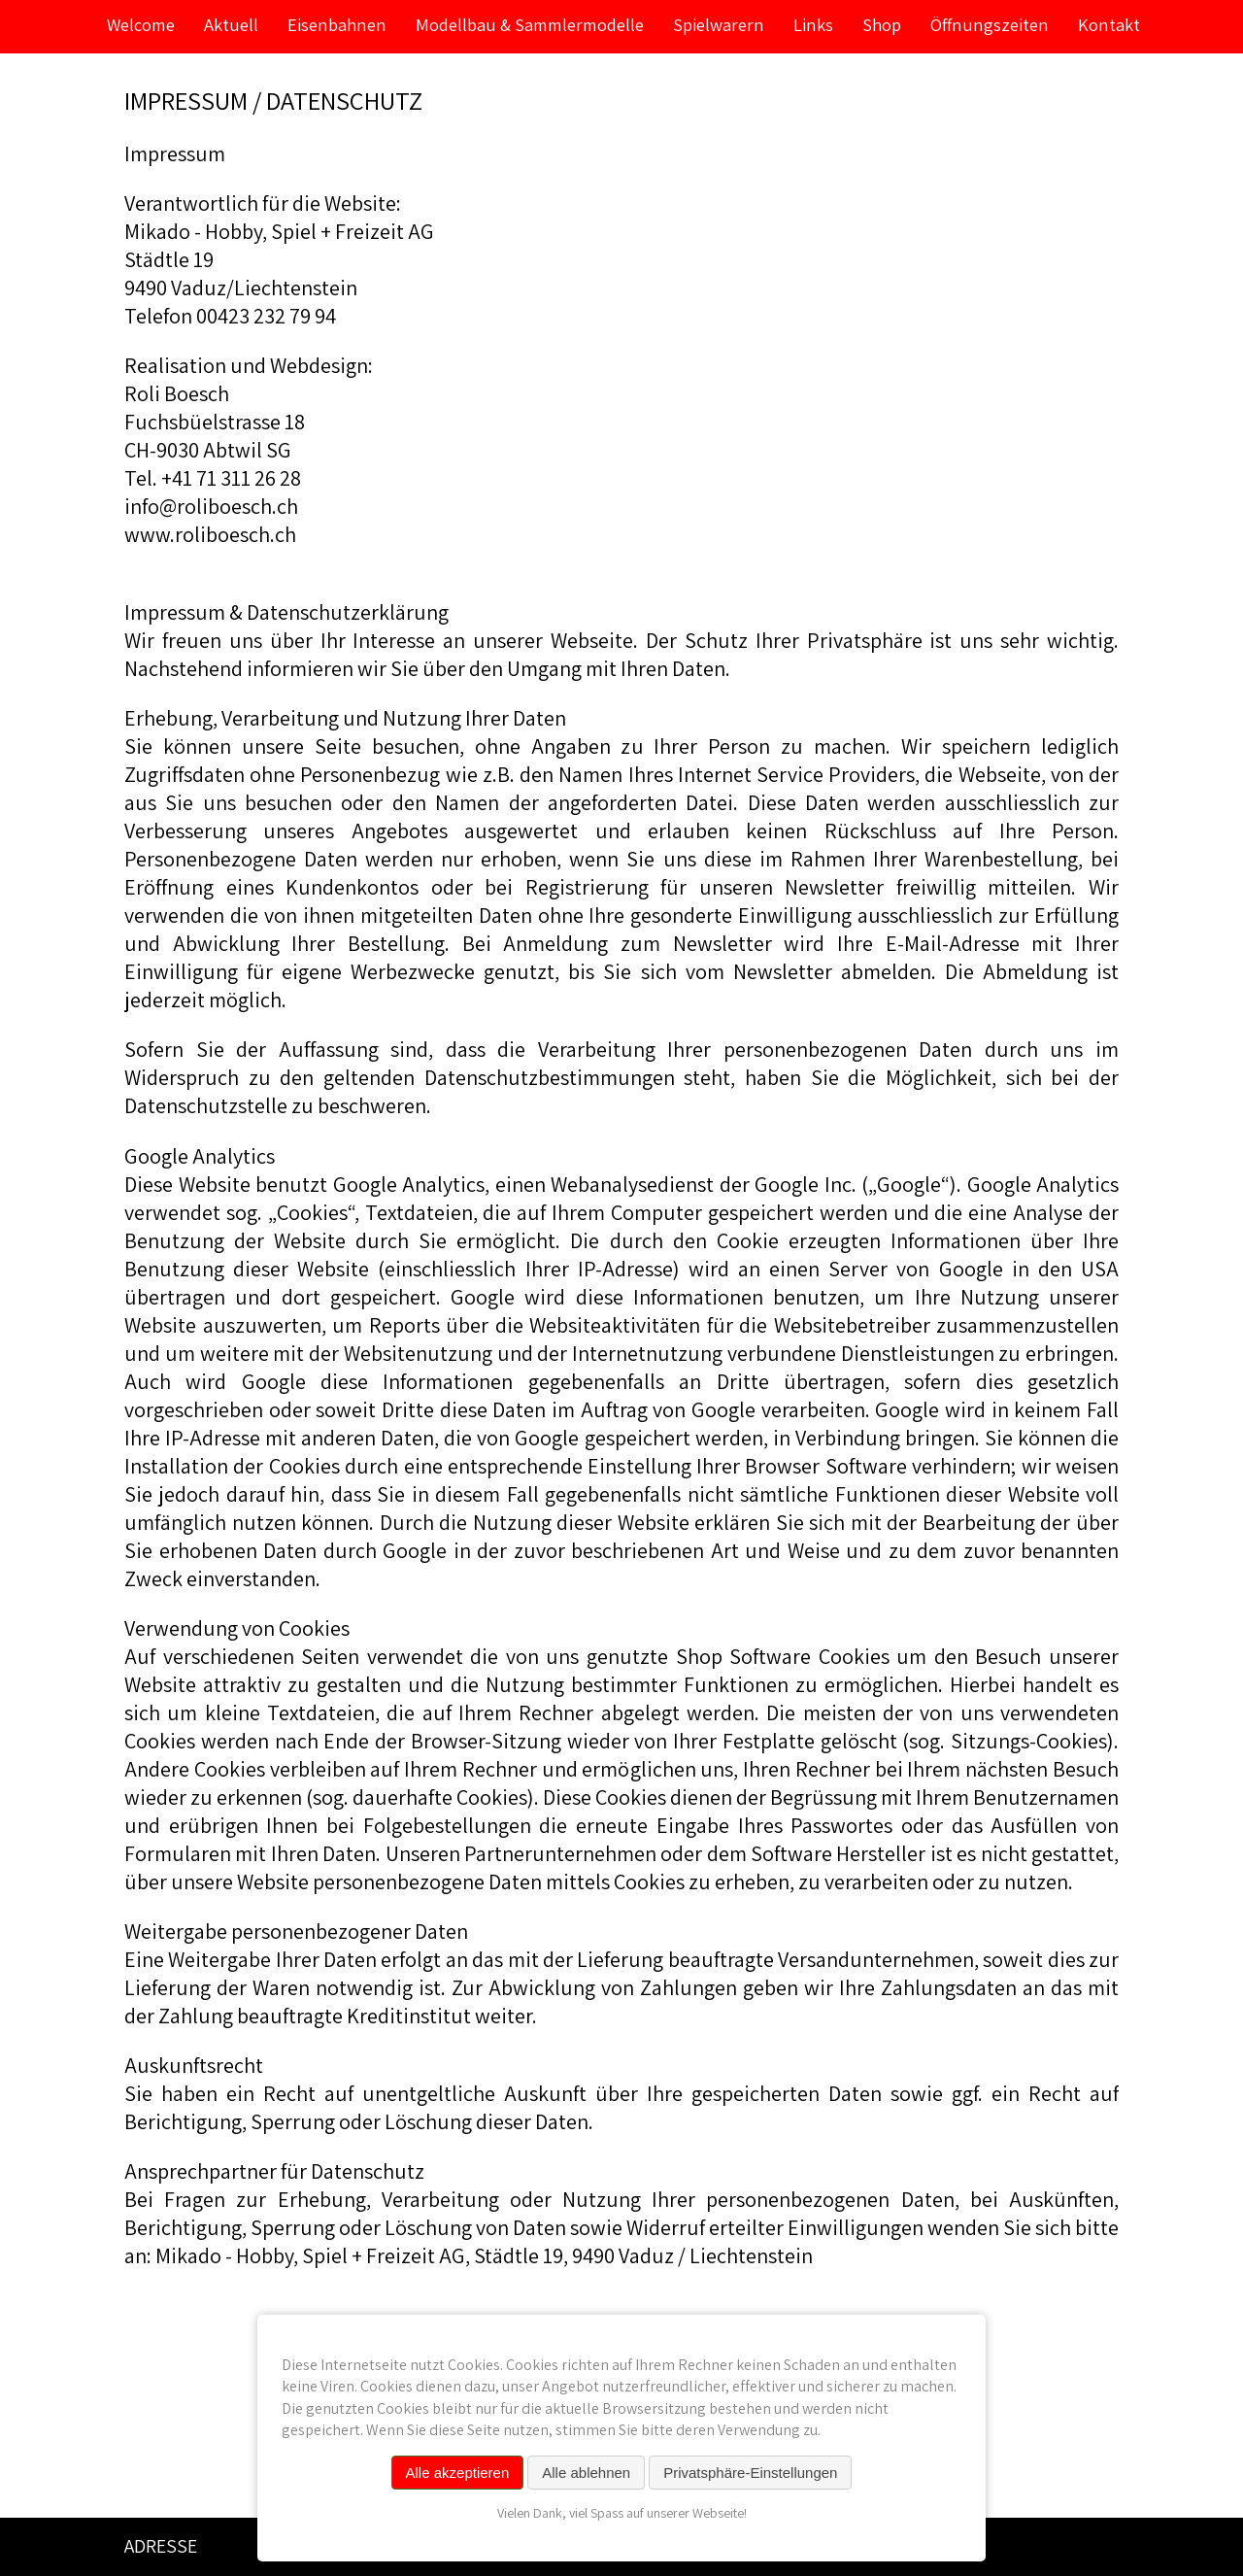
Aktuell (231, 24)
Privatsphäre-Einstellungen (750, 2472)
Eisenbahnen (336, 24)
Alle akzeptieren (458, 2472)
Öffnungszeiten (989, 24)
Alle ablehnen (586, 2472)
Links (813, 24)
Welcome (141, 24)
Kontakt (1109, 24)
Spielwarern (718, 24)
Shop (881, 24)
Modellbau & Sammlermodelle (530, 24)
